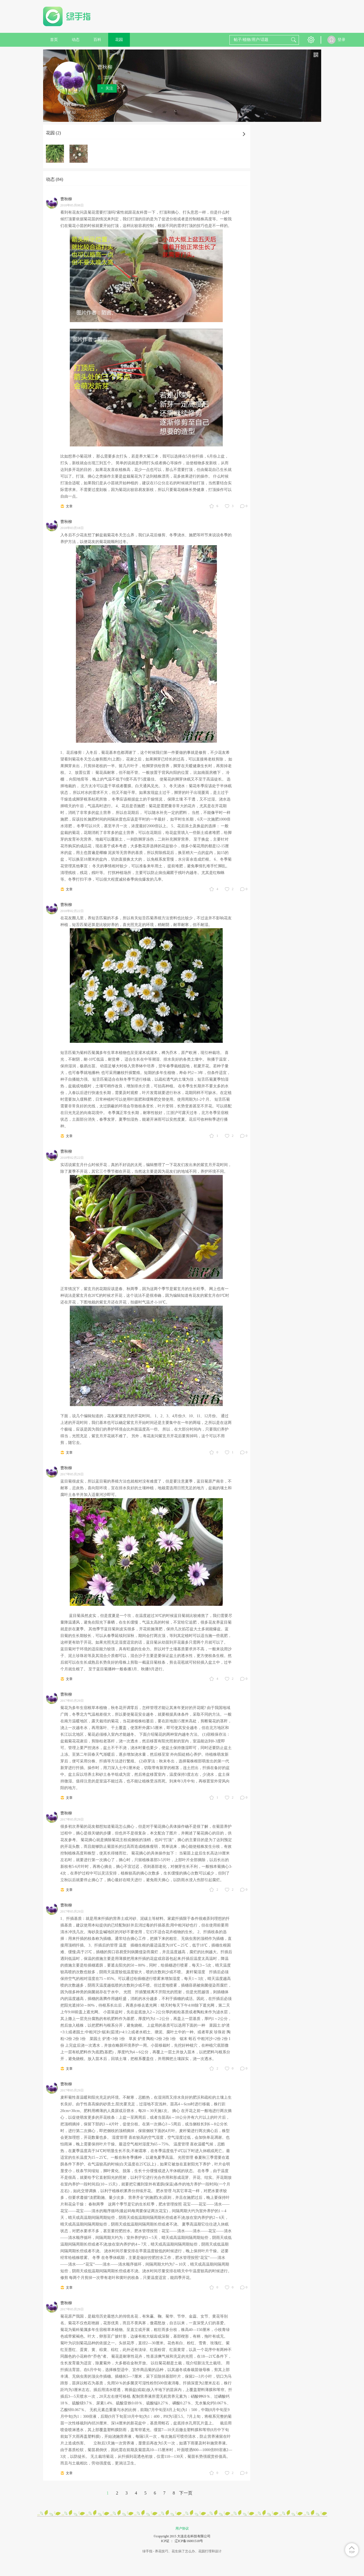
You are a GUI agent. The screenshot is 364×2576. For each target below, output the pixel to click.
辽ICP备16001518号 (189, 2541)
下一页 (185, 2493)
